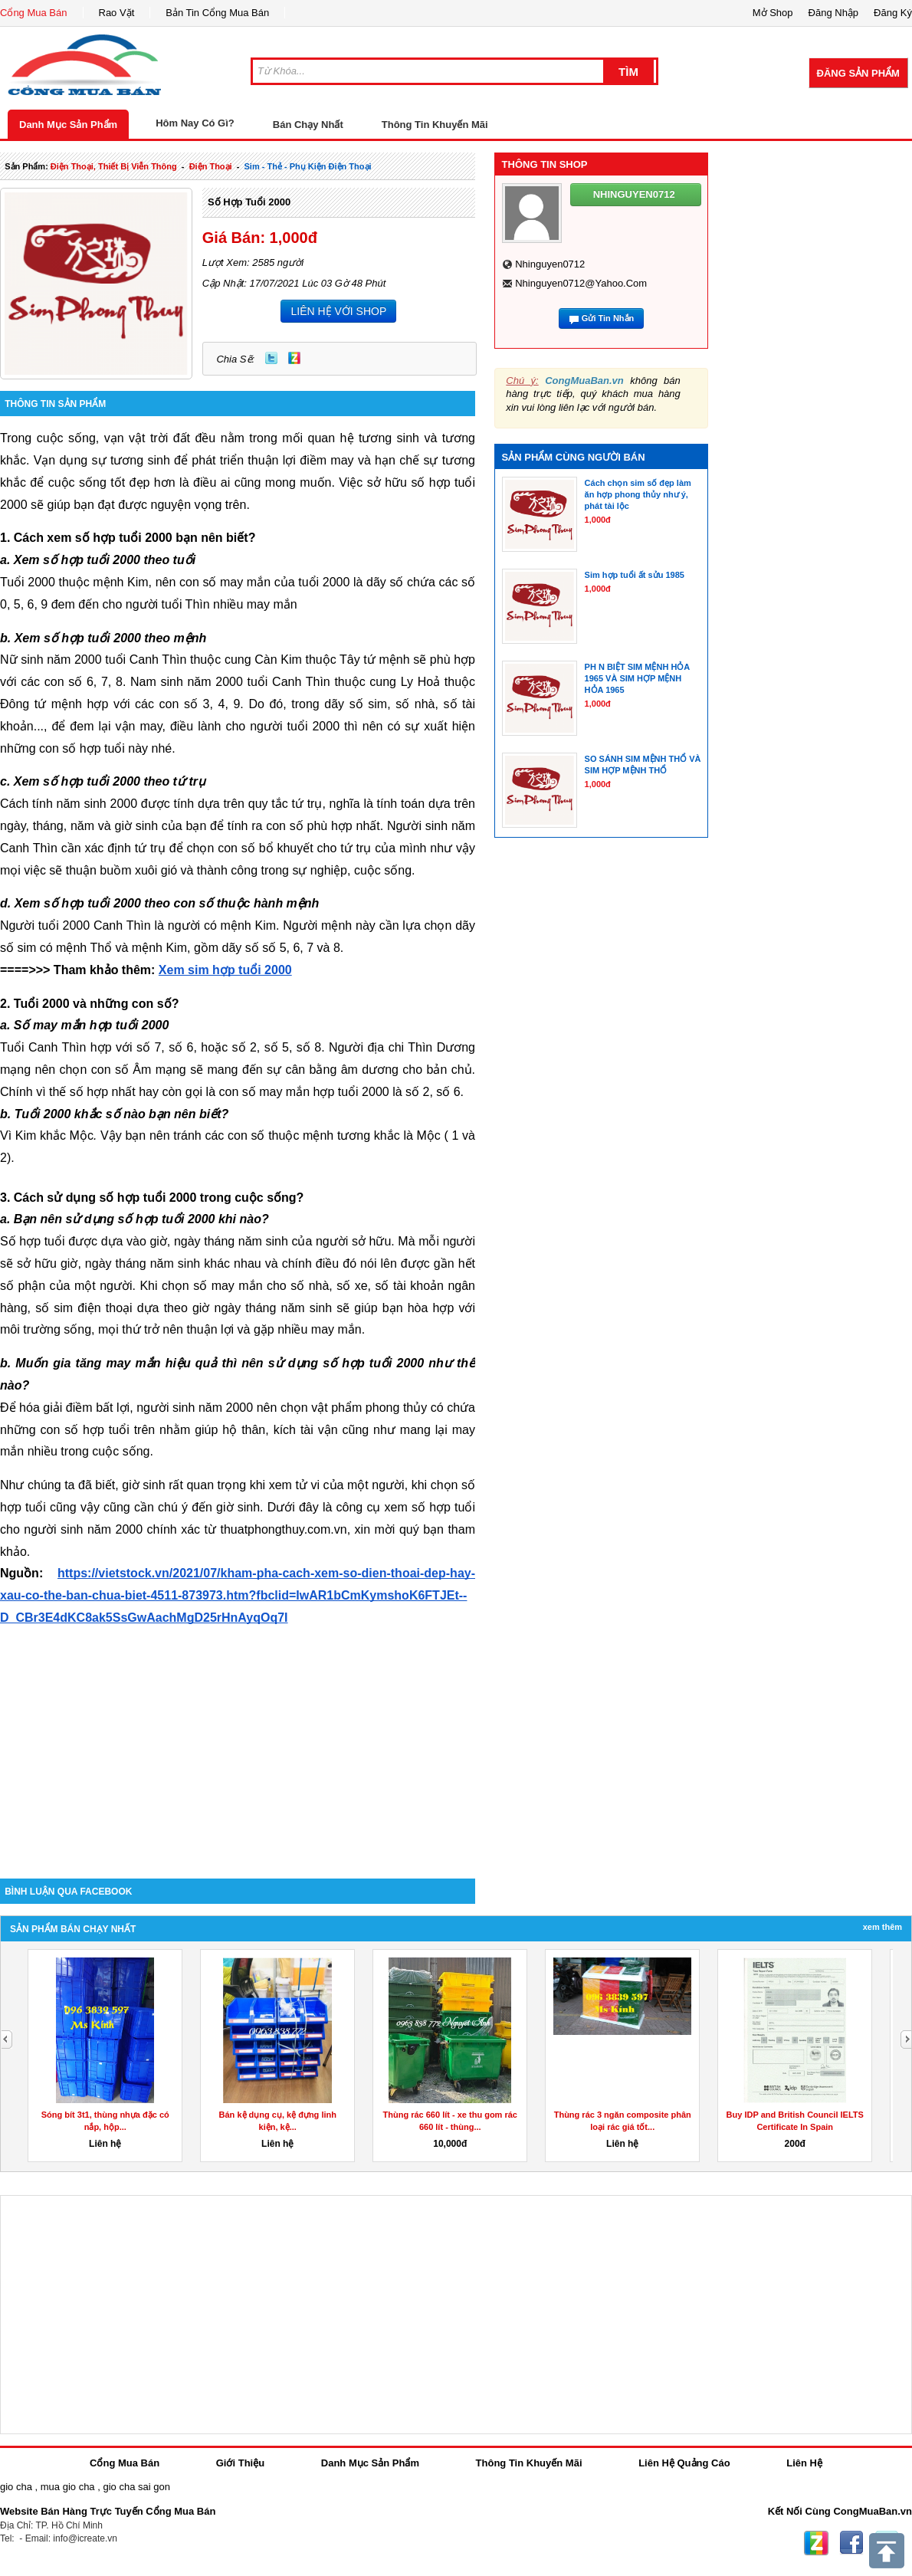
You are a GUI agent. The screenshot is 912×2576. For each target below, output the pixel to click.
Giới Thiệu (240, 2463)
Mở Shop (773, 12)
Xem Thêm (882, 1926)
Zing (294, 358)
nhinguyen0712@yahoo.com (581, 283)
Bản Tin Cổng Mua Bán (217, 12)
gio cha (16, 2486)
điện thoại (210, 166)
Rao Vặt (117, 12)
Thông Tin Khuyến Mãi (435, 124)
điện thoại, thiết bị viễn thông (114, 166)
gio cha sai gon (136, 2486)
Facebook (851, 2543)
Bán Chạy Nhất (308, 124)
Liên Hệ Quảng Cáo (684, 2463)
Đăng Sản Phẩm (858, 73)
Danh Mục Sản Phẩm (68, 124)
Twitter (271, 358)
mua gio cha (68, 2486)
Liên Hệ (804, 2463)
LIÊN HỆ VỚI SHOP (338, 311)
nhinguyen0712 (550, 264)
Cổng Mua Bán (33, 12)
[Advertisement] (237, 1748)
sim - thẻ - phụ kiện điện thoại (308, 166)
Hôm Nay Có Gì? (195, 123)
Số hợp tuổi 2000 (249, 202)
